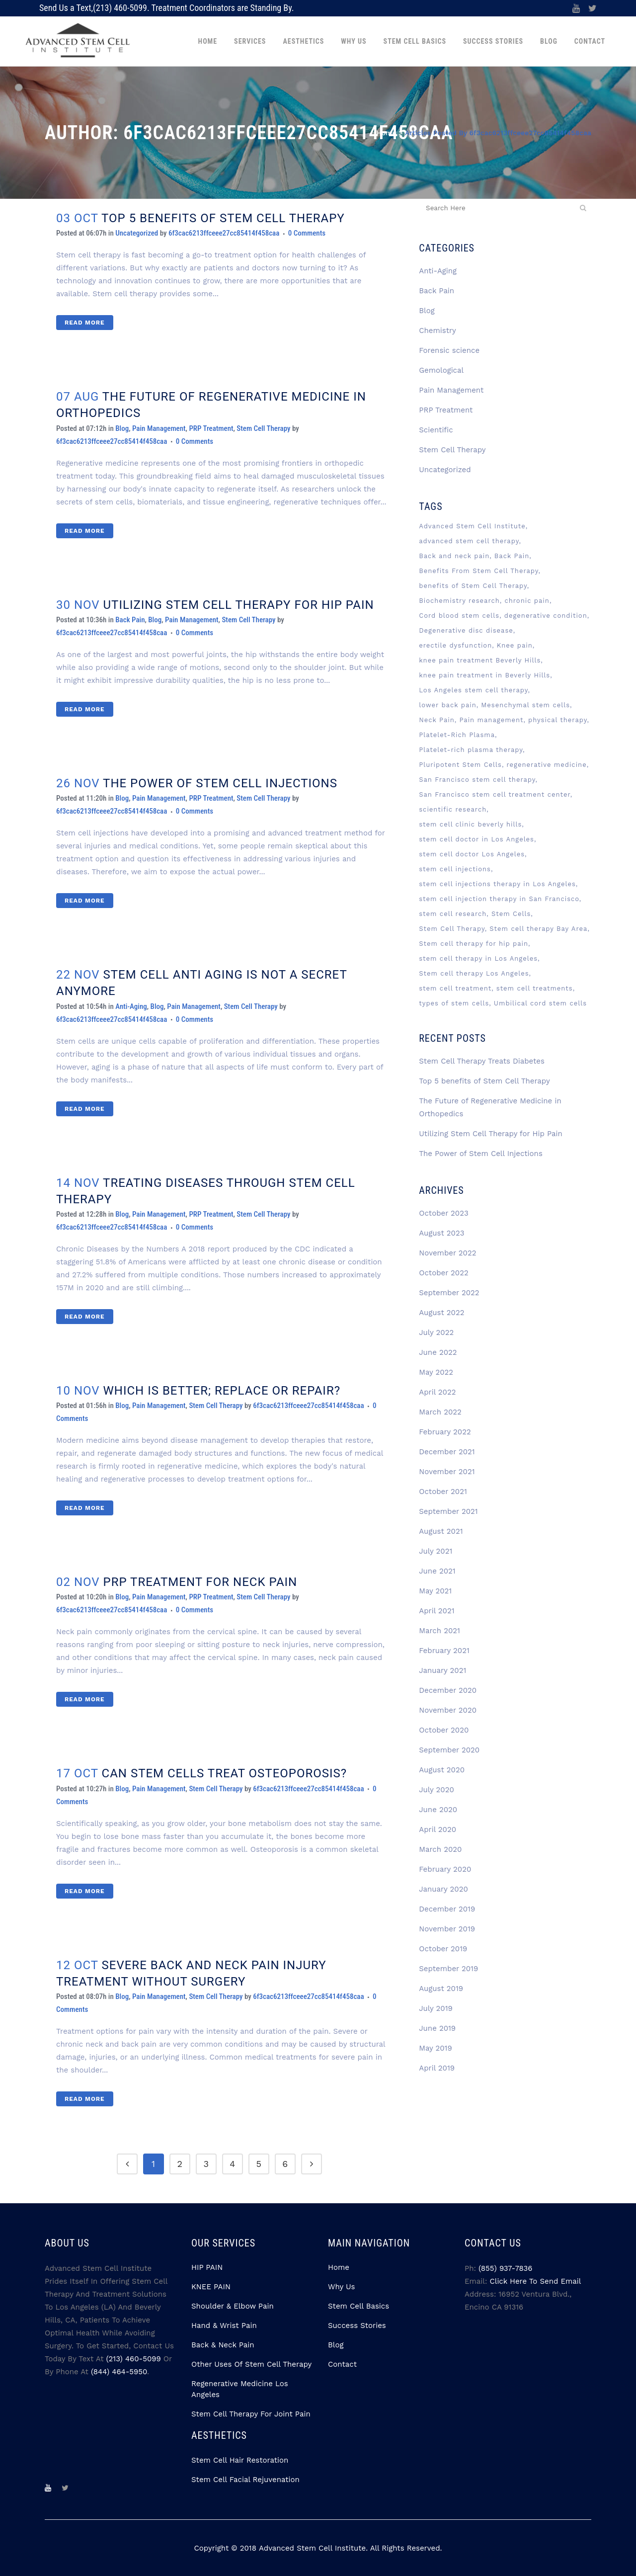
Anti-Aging (131, 1006)
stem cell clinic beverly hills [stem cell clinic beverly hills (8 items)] (470, 824)
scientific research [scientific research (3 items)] (452, 809)
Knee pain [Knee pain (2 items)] (515, 645)
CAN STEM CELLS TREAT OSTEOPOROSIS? (224, 1773)
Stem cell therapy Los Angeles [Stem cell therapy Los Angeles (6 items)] (474, 973)
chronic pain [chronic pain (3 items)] (526, 600)
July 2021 (435, 1551)
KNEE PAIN (211, 2286)
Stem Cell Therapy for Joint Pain (251, 2414)
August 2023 (441, 1233)
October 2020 (444, 1730)
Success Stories (357, 2325)
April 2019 (437, 2068)
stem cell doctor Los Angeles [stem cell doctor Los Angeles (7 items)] (472, 854)
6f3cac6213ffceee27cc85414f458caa (223, 233)
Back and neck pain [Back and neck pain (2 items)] (454, 556)
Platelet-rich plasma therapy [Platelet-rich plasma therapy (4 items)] (471, 749)
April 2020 (437, 1829)
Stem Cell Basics (358, 2306)
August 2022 (441, 1312)
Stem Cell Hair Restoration (239, 2460)
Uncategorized (136, 233)
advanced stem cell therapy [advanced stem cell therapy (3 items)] (469, 541)
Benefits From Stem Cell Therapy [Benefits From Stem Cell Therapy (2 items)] (478, 571)
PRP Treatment (211, 428)
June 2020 (438, 1809)
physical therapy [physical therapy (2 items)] (557, 720)
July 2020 (436, 1789)
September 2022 (449, 1292)
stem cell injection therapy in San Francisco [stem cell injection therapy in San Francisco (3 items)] (499, 899)
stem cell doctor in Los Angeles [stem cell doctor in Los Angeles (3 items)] (476, 839)
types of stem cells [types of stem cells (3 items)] (454, 1003)
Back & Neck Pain (222, 2344)
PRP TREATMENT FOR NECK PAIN (200, 1582)
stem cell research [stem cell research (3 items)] (452, 913)
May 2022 (436, 1372)
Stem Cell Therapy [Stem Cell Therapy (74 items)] (451, 928)
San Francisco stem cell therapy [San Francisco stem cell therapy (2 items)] (477, 779)
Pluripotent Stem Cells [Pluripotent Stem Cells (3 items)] (460, 764)
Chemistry (437, 330)
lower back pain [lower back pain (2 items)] (448, 705)
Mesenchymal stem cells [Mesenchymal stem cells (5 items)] (525, 705)
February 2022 (445, 1431)
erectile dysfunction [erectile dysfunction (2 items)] (455, 645)
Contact (342, 2364)
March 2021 (439, 1630)
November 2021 (447, 1471)
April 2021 (436, 1610)
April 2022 (437, 1392)
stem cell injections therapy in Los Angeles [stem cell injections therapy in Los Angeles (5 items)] (497, 884)
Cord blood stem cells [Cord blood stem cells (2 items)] (459, 615)
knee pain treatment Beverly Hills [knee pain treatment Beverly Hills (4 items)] (480, 660)
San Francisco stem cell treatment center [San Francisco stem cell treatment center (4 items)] (494, 794)
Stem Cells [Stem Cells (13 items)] (511, 913)
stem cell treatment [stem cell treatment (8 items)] (455, 988)
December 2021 (447, 1451)
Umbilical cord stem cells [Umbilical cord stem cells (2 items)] (540, 1003)
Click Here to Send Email (535, 2281)
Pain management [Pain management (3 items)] (491, 720)
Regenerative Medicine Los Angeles (239, 2389)
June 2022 (438, 1352)
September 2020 (449, 1749)
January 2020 (443, 1889)
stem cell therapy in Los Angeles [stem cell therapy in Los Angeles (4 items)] (478, 958)
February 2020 (445, 1869)
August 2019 (441, 1988)
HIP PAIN (207, 2267)
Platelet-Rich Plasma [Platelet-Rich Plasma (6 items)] (457, 735)
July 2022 (436, 1332)
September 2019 (448, 1968)
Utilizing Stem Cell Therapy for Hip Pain (238, 605)
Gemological (441, 370)
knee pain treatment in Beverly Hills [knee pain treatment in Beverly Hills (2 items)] (484, 675)
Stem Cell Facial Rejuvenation (245, 2479)
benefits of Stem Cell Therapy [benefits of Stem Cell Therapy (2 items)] (473, 585)
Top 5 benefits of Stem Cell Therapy (223, 218)
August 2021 (441, 1531)
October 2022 (443, 1272)
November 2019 (447, 1928)
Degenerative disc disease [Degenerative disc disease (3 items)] (466, 630)
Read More (85, 322)
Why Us (341, 2286)
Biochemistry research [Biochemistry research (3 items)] (459, 600)
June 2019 (437, 2028)
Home (386, 133)
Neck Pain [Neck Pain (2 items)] (437, 720)
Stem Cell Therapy (263, 428)
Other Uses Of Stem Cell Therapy (251, 2364)
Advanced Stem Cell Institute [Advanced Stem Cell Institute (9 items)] (472, 526)
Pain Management (159, 428)
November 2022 (447, 1252)
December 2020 (448, 1690)
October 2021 (443, 1491)
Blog (122, 428)
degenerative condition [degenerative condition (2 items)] (545, 615)
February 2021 (444, 1650)
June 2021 (437, 1571)
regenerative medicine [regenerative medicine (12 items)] (546, 764)
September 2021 (448, 1511)
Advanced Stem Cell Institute (312, 2548)
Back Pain (130, 619)
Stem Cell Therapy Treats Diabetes (482, 1061)
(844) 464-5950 (119, 2371)
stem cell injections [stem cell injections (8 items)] (455, 869)
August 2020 (442, 1769)
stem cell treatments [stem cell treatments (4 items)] (534, 988)
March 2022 (440, 1412)
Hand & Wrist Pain (224, 2325)
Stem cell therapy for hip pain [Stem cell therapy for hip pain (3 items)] (473, 943)
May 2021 (435, 1590)
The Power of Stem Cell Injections (220, 783)
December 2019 (447, 1909)
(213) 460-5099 (120, 7)
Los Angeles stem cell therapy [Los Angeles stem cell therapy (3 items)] (473, 690)
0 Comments (306, 233)
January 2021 (442, 1670)
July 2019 (436, 2008)
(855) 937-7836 (505, 2268)
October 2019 (443, 1948)
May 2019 (435, 2048)
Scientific (436, 429)
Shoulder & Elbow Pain (232, 2306)
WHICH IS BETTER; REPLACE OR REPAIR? (221, 1391)
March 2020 (440, 1849)
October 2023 (443, 1213)
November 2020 (448, 1710)
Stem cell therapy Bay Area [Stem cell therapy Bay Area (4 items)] (538, 928)
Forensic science (449, 350)
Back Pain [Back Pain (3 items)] (511, 556)
